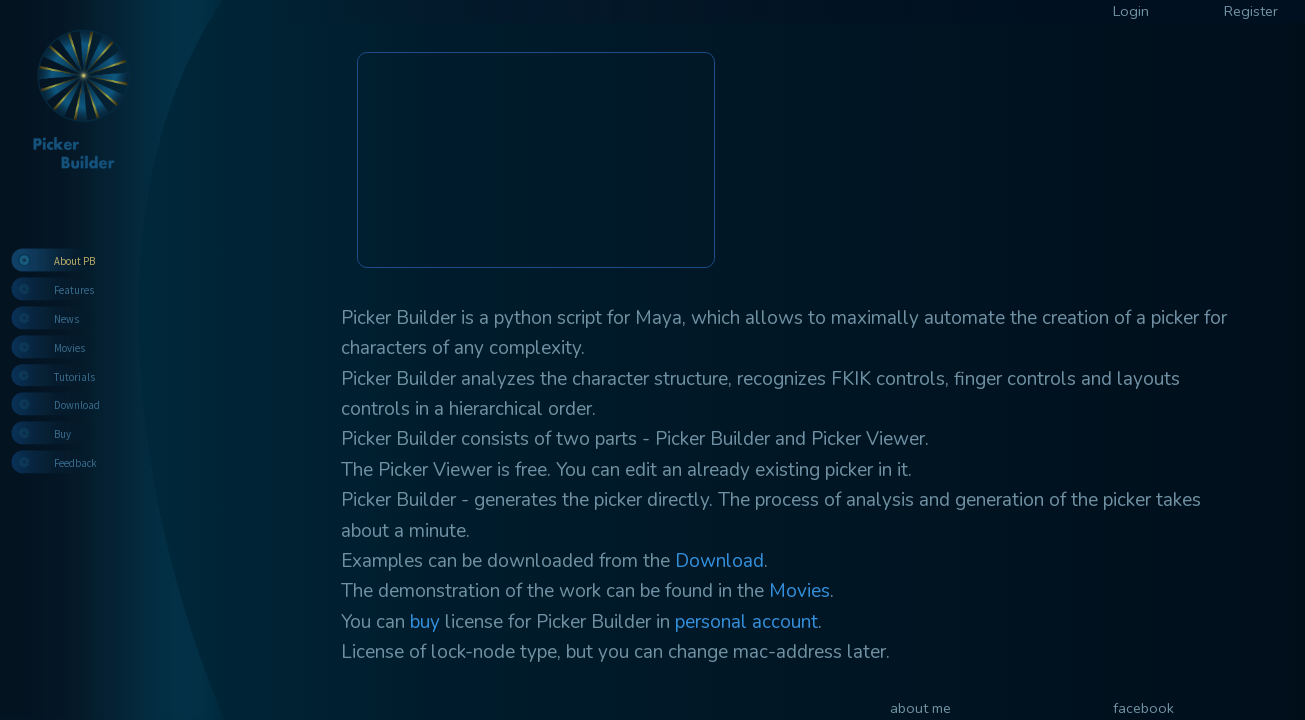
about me (920, 708)
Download (77, 405)
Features (74, 290)
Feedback (75, 463)
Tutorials (74, 377)
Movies (69, 348)
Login (1131, 11)
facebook (1143, 708)
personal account (746, 622)
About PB (74, 261)
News (66, 319)
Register (1251, 11)
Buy (62, 434)
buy (425, 622)
